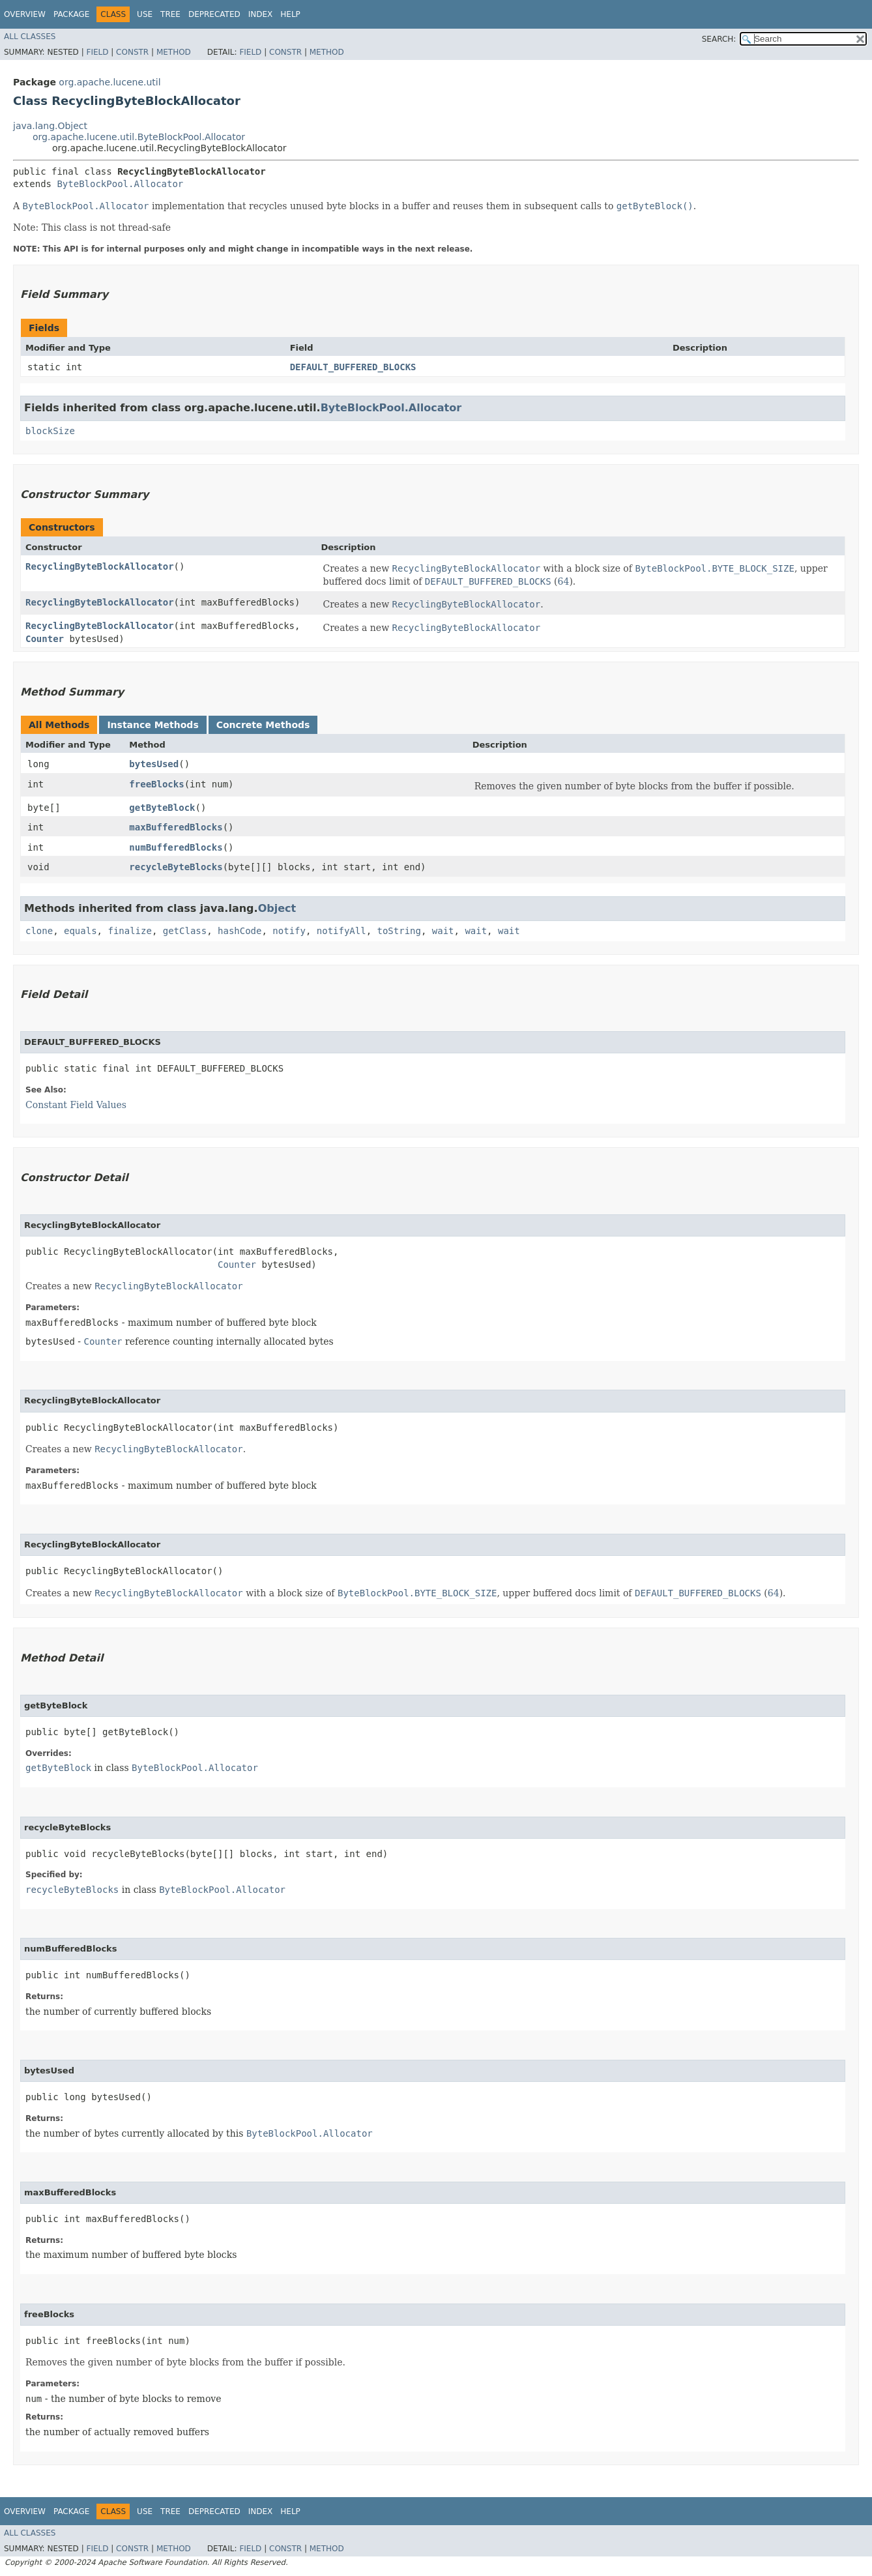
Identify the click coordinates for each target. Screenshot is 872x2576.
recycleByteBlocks (175, 867)
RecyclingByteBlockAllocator (99, 566)
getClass (185, 931)
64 (564, 581)
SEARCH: (719, 39)
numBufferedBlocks (175, 847)
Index (260, 14)
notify (289, 931)
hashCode (239, 931)
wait (443, 931)
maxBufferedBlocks (175, 827)
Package (71, 14)
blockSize (50, 431)
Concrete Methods (263, 725)
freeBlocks (156, 784)
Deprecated (214, 14)
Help (290, 14)
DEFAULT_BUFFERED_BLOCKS (353, 367)
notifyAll (341, 931)
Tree (170, 14)
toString (399, 931)
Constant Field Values (75, 1105)
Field (97, 52)
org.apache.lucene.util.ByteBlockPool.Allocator (139, 137)
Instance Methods (152, 725)
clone (39, 931)
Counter (44, 639)
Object (277, 908)
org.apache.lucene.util (109, 82)
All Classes (29, 36)
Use (145, 14)
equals (80, 931)
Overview (25, 14)
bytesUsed (154, 764)
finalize (129, 931)
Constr (132, 52)
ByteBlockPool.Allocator (120, 184)
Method (173, 52)
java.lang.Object (50, 126)
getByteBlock (162, 807)
